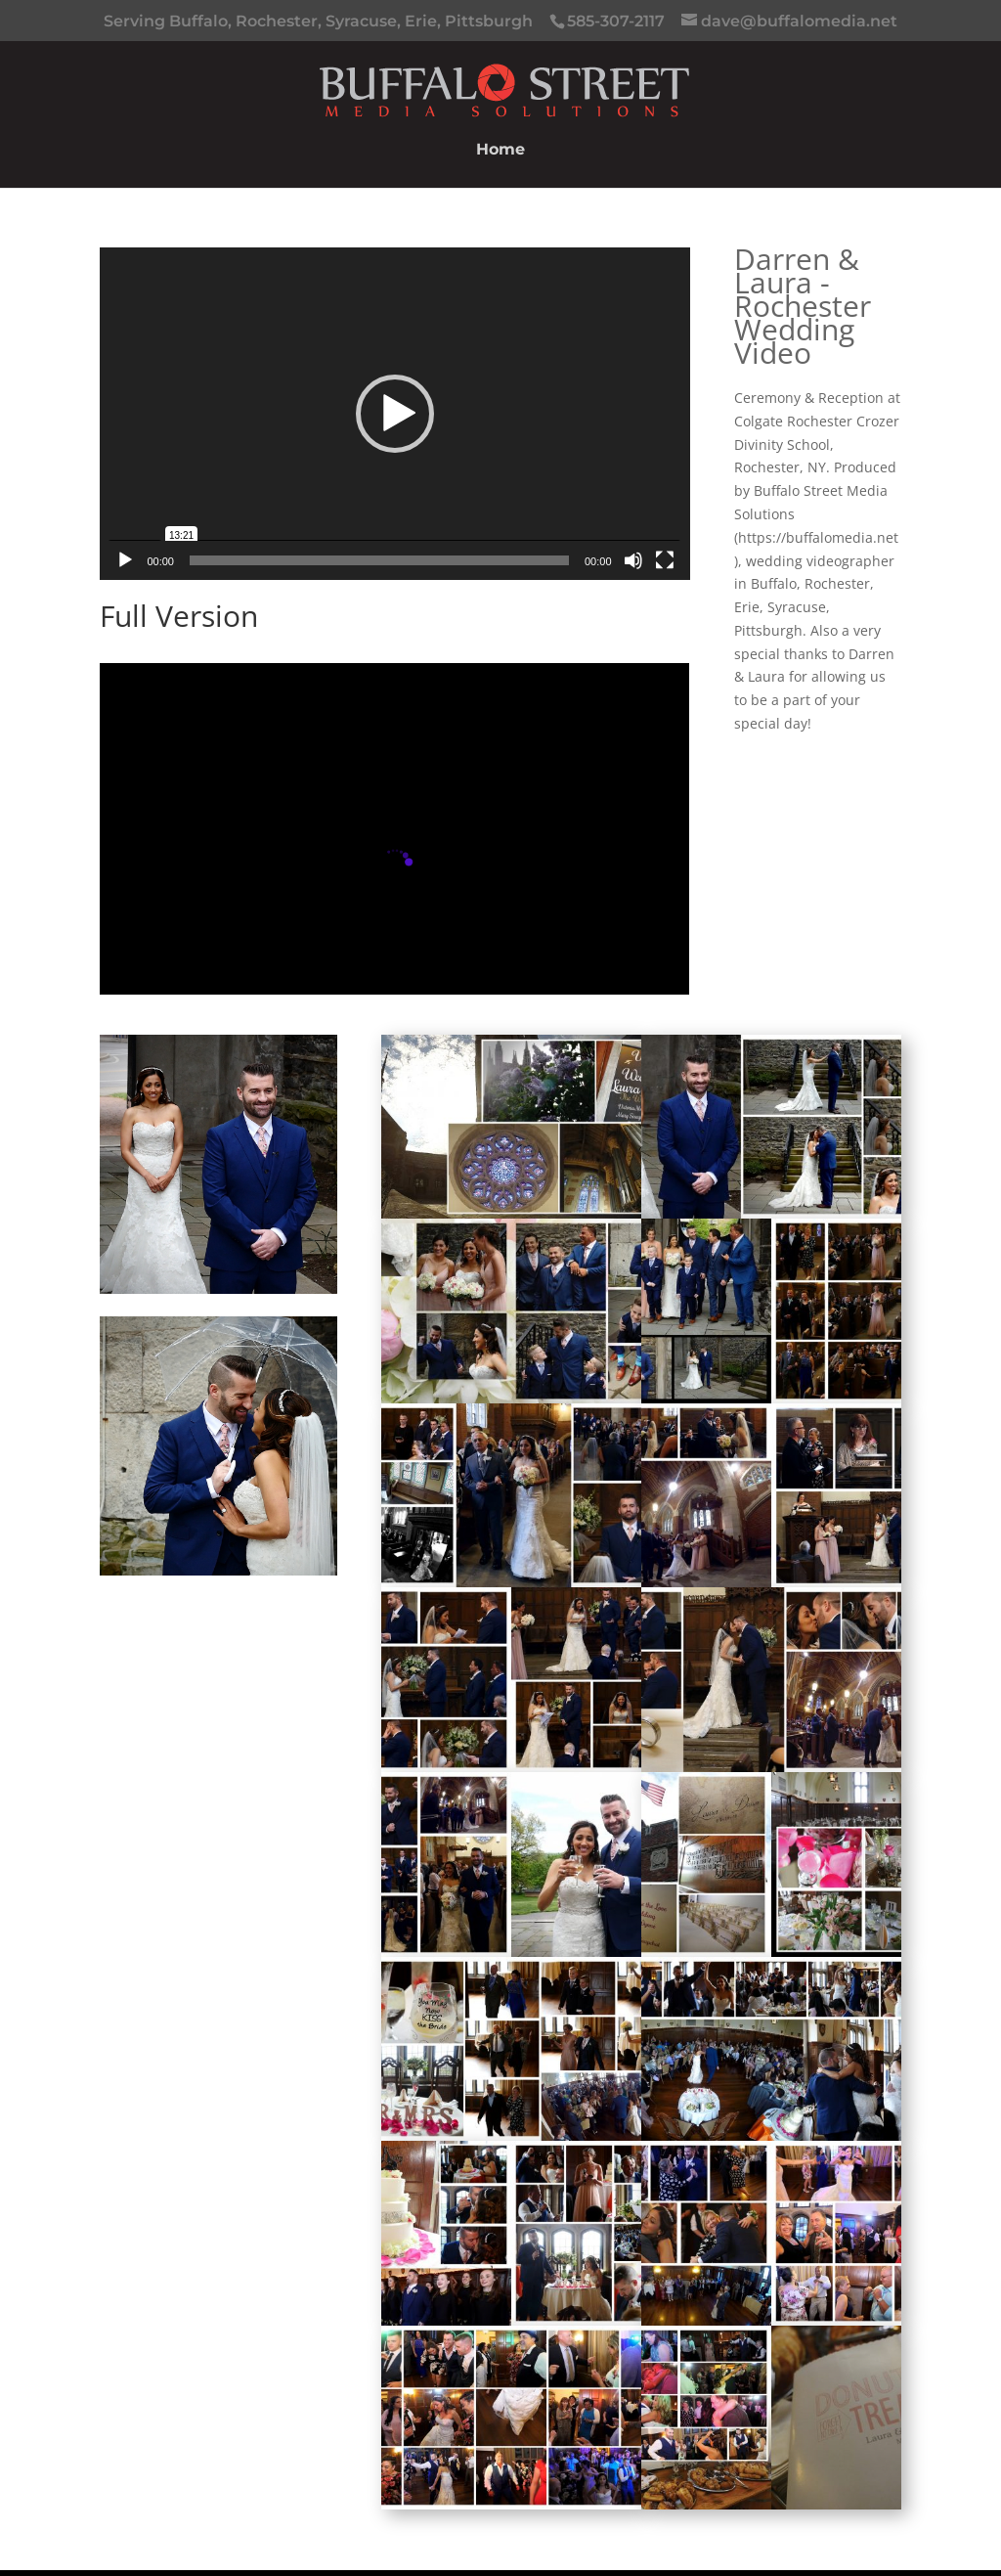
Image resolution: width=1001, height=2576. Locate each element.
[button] (395, 414)
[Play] (125, 560)
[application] (394, 413)
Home (500, 150)
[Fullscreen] (665, 560)
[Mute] (633, 560)
